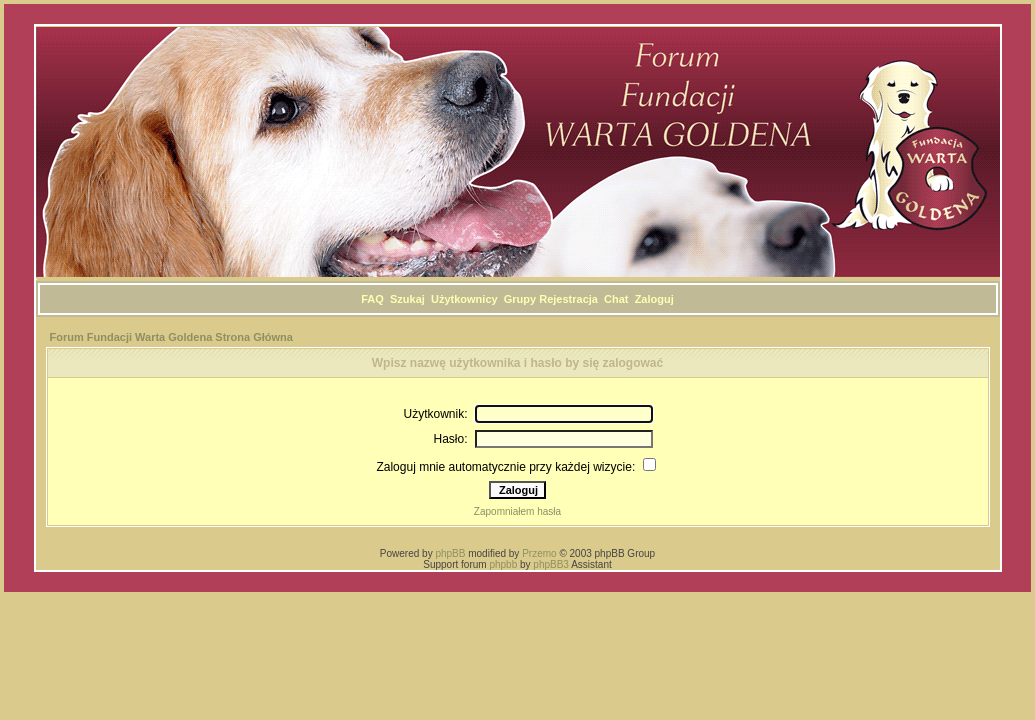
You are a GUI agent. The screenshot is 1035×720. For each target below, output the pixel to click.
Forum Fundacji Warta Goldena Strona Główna (171, 337)
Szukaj (407, 299)
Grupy (520, 299)
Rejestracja (568, 299)
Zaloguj (654, 299)
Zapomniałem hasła (517, 511)
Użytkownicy (464, 299)
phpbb (503, 564)
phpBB (450, 553)
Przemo (539, 553)
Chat (616, 299)
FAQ (372, 299)
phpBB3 (551, 564)
